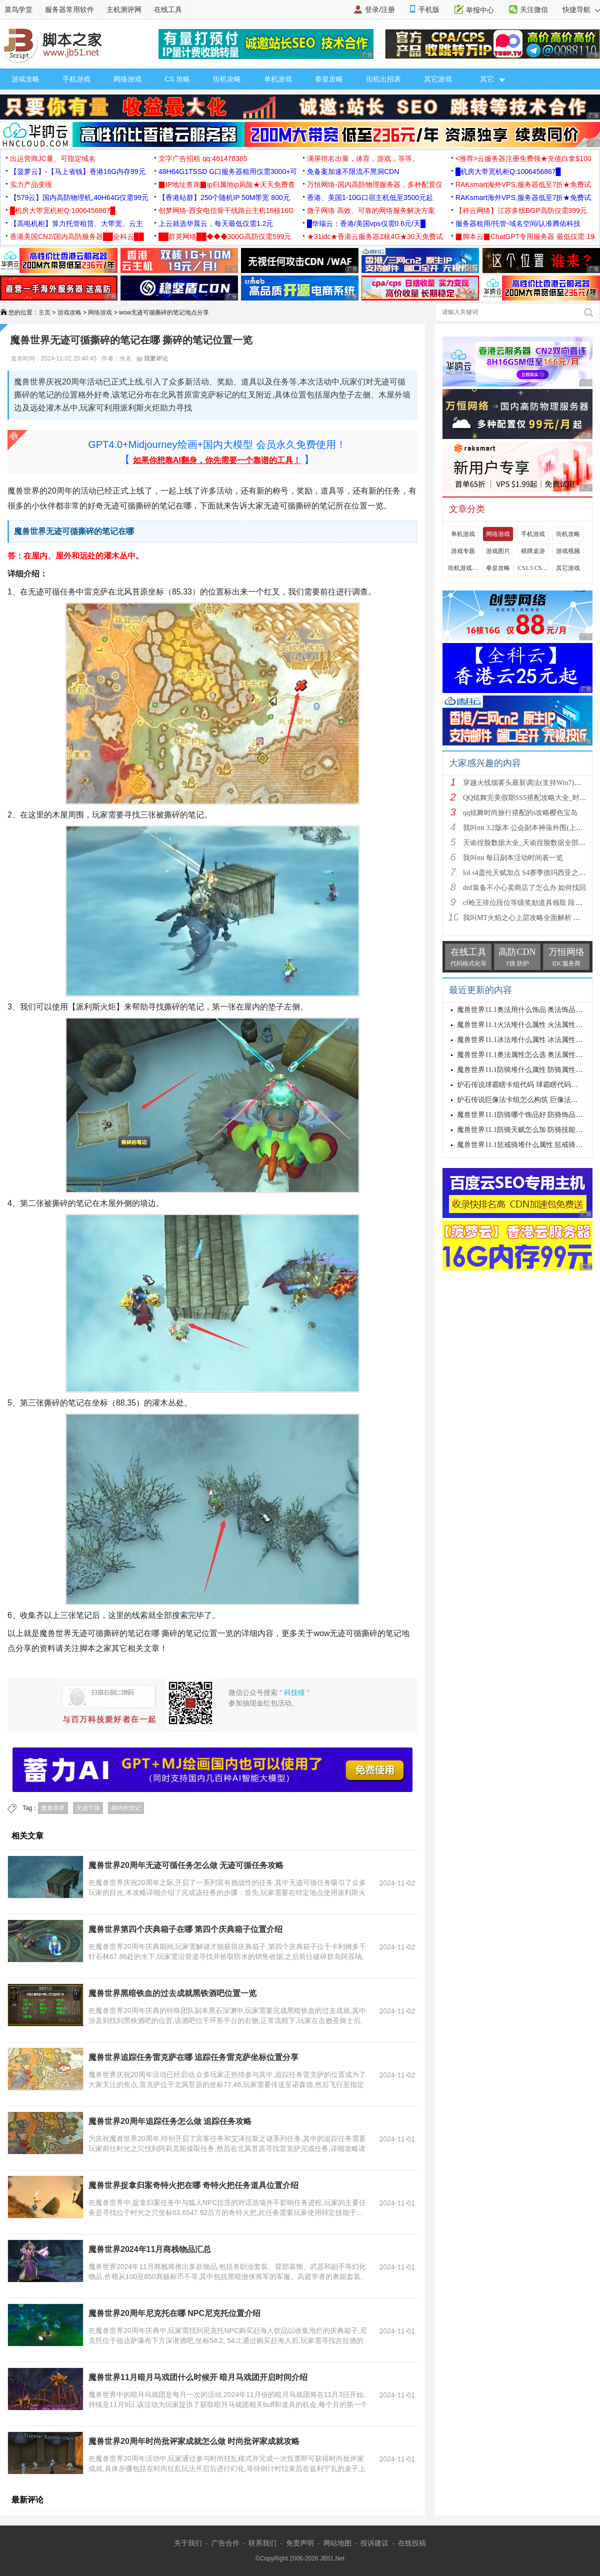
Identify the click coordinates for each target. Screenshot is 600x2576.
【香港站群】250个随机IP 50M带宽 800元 (224, 198)
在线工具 (168, 10)
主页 (44, 312)
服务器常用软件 (69, 10)
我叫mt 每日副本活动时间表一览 (513, 858)
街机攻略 (227, 79)
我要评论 (152, 358)
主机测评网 (124, 10)
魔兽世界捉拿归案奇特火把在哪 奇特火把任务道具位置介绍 (193, 2185)
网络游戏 (128, 79)
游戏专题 (463, 551)
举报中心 (480, 10)
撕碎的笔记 (126, 1808)
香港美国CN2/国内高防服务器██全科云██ (77, 236)
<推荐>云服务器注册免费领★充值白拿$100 (524, 158)
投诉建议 (374, 2543)
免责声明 (300, 2543)
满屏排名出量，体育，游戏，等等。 (363, 158)
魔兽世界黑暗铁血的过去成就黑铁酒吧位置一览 (172, 1993)
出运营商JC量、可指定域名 (53, 158)
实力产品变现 (31, 184)
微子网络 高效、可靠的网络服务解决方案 (371, 210)
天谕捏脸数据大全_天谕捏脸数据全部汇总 (527, 842)
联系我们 (262, 2543)
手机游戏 (76, 79)
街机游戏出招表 (463, 568)
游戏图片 (498, 551)
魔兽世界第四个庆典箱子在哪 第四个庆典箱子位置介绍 (185, 1929)
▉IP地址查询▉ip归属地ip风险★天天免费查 (226, 184)
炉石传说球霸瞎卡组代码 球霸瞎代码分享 (521, 1084)
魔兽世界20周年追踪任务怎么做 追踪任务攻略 (170, 2121)
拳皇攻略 (329, 79)
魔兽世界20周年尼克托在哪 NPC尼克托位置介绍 (174, 2313)
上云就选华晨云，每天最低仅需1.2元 (215, 224)
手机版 (429, 10)
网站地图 (338, 2543)
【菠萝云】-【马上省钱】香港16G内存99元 (78, 172)
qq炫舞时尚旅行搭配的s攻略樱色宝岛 (520, 812)
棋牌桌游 (533, 551)
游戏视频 (568, 551)
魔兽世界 (53, 1808)
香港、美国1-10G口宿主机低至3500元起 (370, 198)
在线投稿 (412, 2543)
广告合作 (226, 2543)
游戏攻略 (26, 79)
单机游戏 (278, 79)
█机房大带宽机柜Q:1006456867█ (508, 172)
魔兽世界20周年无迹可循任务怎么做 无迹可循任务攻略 (186, 1865)
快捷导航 (581, 10)
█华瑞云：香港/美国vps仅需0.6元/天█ (366, 224)
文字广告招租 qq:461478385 (202, 158)
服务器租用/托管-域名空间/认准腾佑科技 (518, 224)
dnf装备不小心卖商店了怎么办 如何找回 (524, 888)
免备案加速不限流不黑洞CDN (353, 172)
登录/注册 (380, 10)
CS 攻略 (177, 79)
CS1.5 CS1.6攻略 (533, 568)
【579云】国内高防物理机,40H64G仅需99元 (79, 198)
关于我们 (188, 2543)
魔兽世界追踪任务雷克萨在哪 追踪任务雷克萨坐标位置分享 (193, 2057)
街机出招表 (383, 79)
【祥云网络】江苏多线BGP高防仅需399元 (521, 210)
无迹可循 (88, 1808)
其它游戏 (438, 79)
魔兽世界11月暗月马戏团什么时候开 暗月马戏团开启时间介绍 (198, 2377)
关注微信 (534, 10)
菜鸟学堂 (18, 10)
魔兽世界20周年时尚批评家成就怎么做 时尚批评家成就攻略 (194, 2441)
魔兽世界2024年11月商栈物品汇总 (149, 2249)
